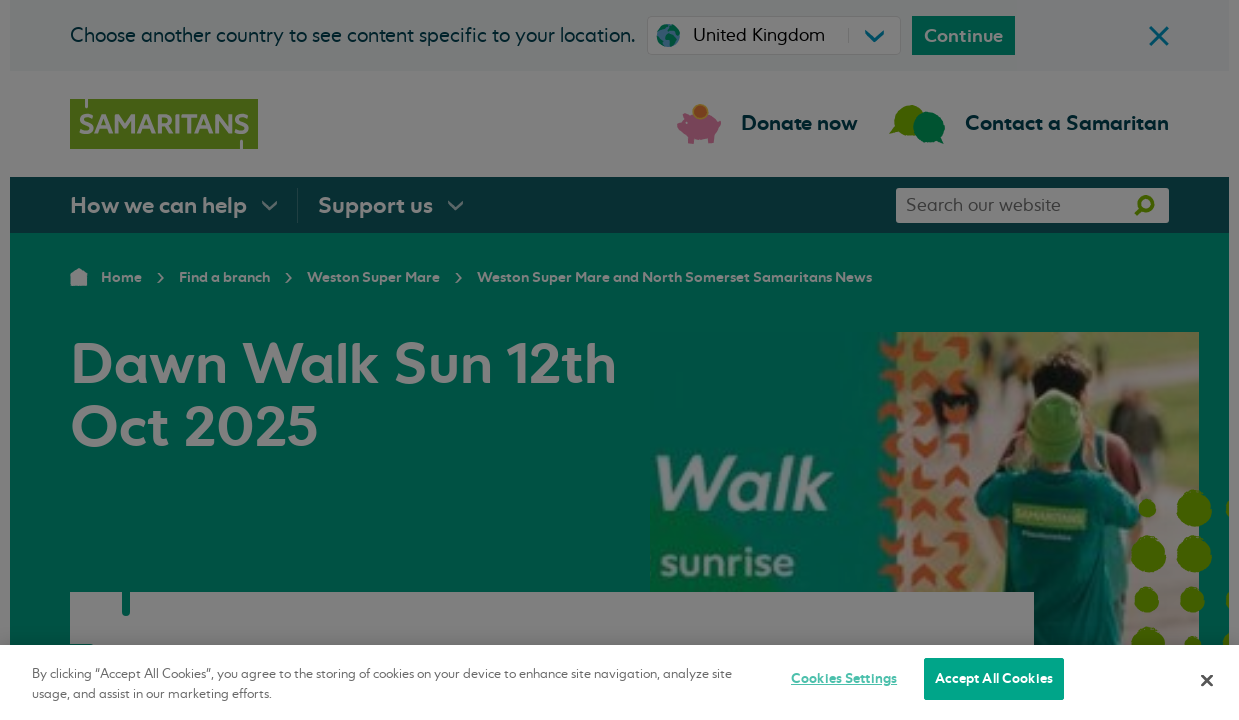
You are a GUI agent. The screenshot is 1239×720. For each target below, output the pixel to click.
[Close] (1207, 680)
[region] (619, 682)
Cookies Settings (844, 678)
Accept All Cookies (994, 678)
